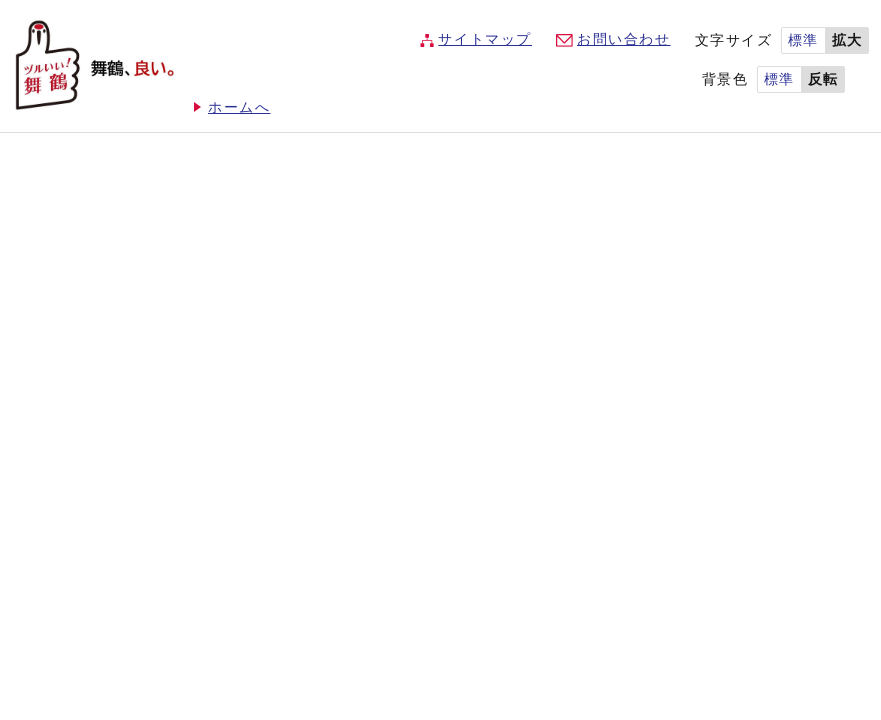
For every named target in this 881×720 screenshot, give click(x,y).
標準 (803, 40)
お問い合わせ (624, 39)
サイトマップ (485, 39)
